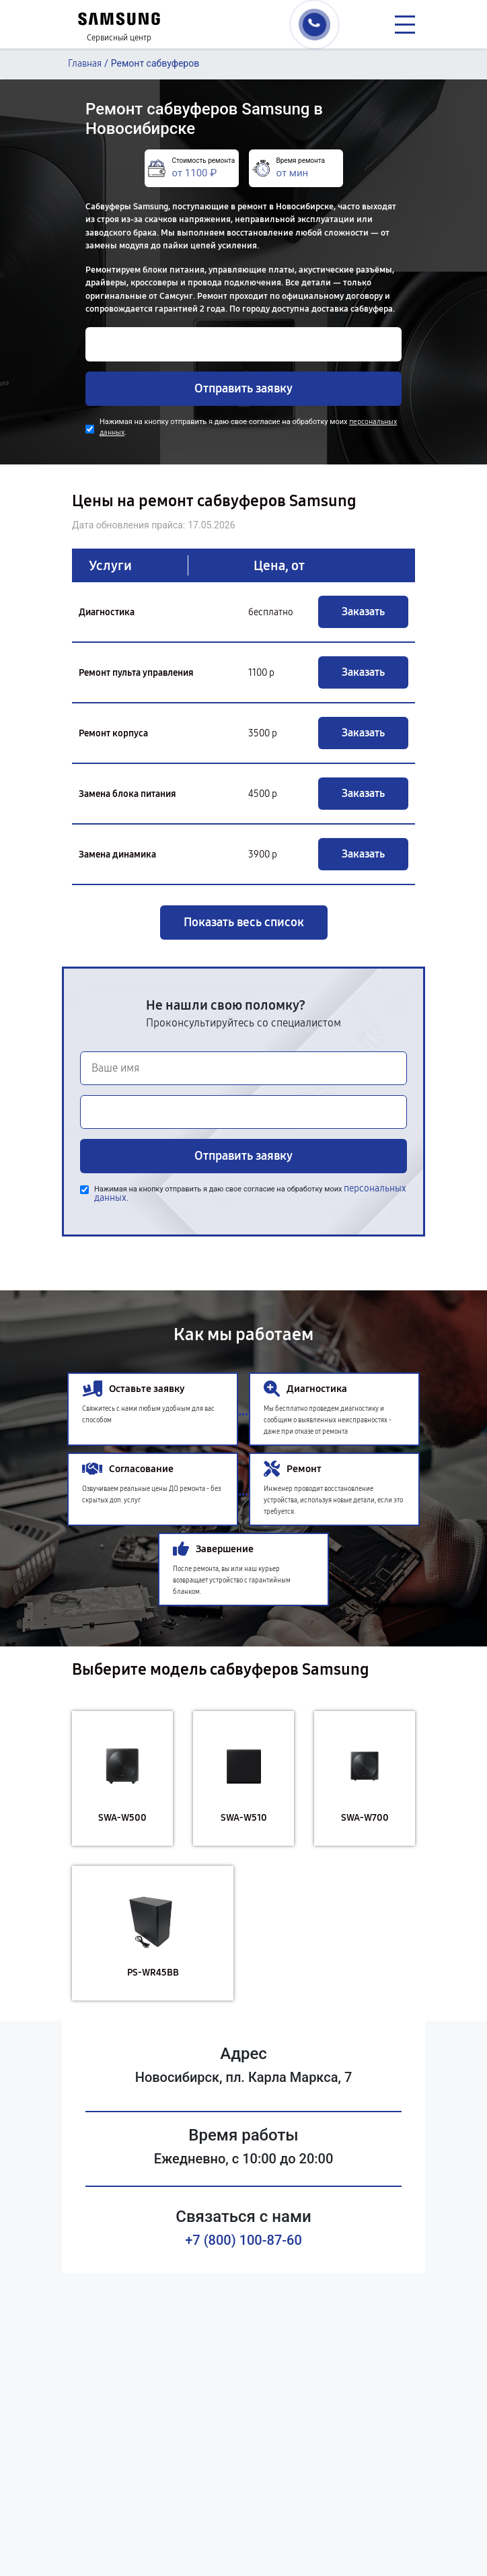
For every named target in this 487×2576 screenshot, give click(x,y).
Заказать (363, 611)
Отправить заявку (243, 388)
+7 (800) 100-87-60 (243, 2240)
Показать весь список (244, 922)
